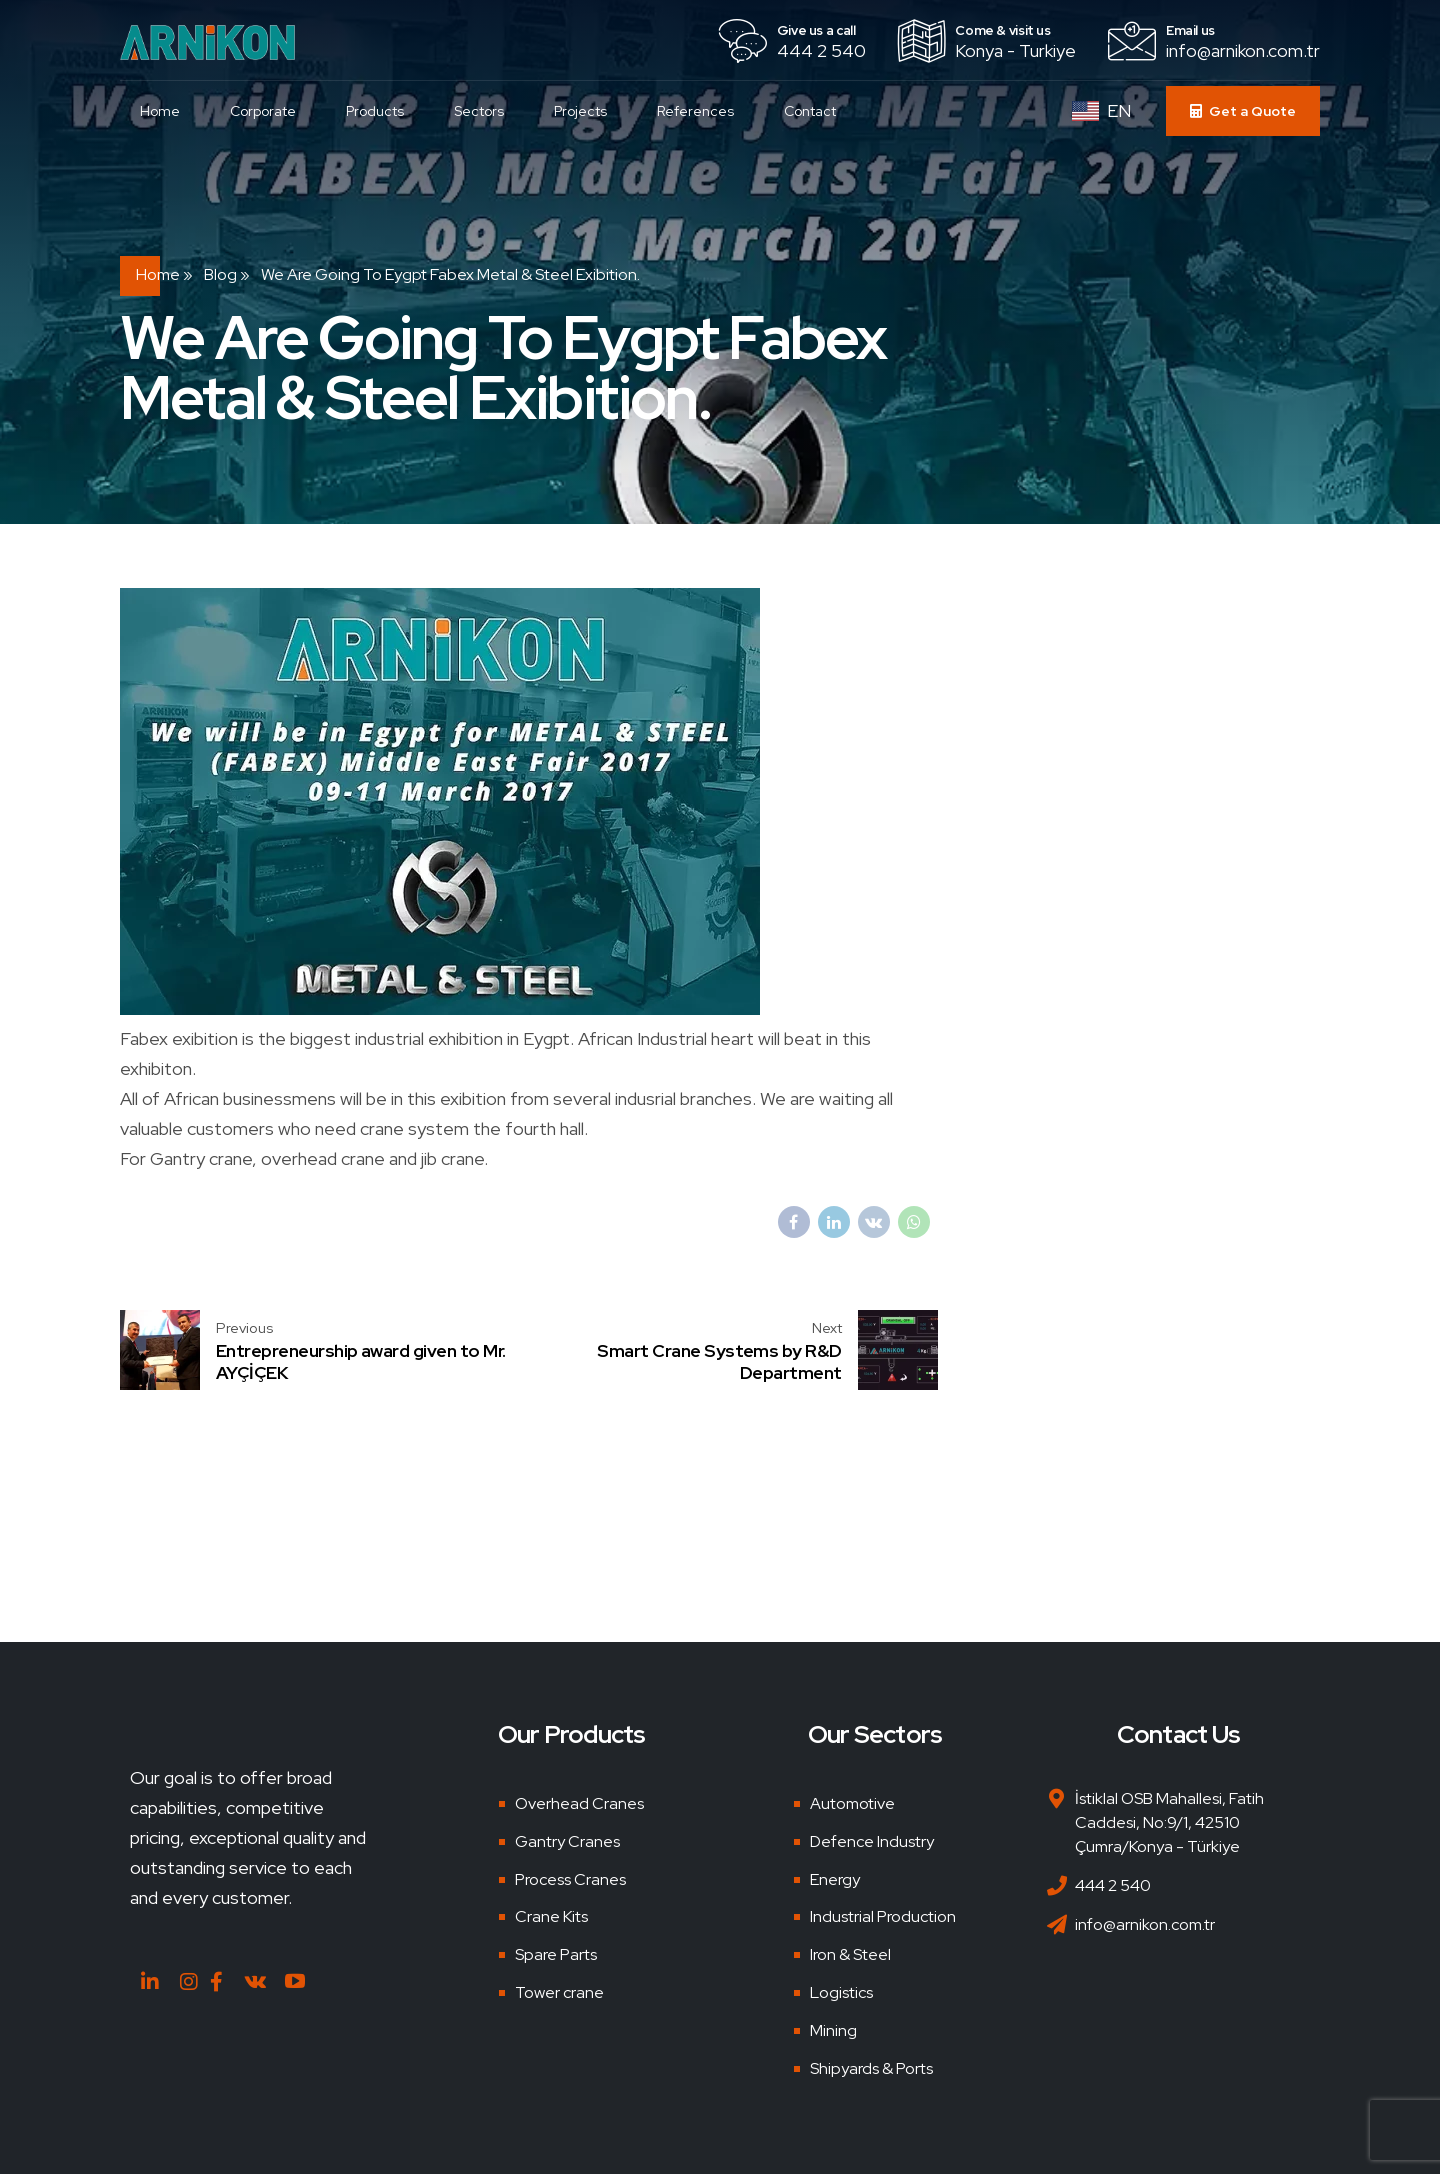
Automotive (852, 1803)
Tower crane (559, 1992)
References (700, 111)
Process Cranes (570, 1879)
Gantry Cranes (567, 1841)
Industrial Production (883, 1916)
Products (380, 111)
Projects (585, 111)
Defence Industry (872, 1841)
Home (165, 111)
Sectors (484, 111)
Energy (835, 1879)
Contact (815, 111)
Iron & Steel (850, 1954)
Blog (220, 274)
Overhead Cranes (579, 1803)
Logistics (841, 1992)
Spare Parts (556, 1954)
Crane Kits (551, 1916)
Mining (833, 2030)
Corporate (268, 111)
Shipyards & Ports (871, 2068)
